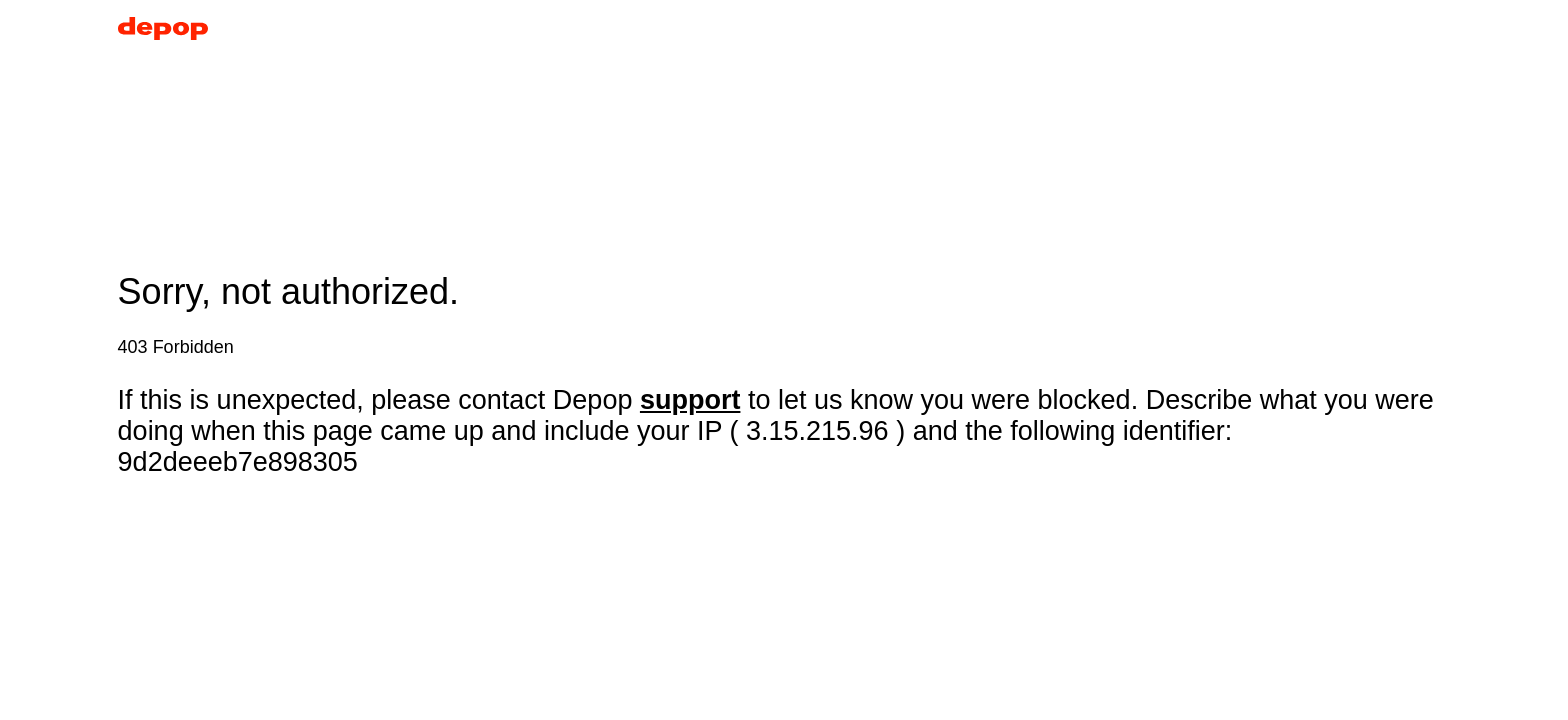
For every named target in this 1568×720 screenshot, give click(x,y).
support (690, 400)
